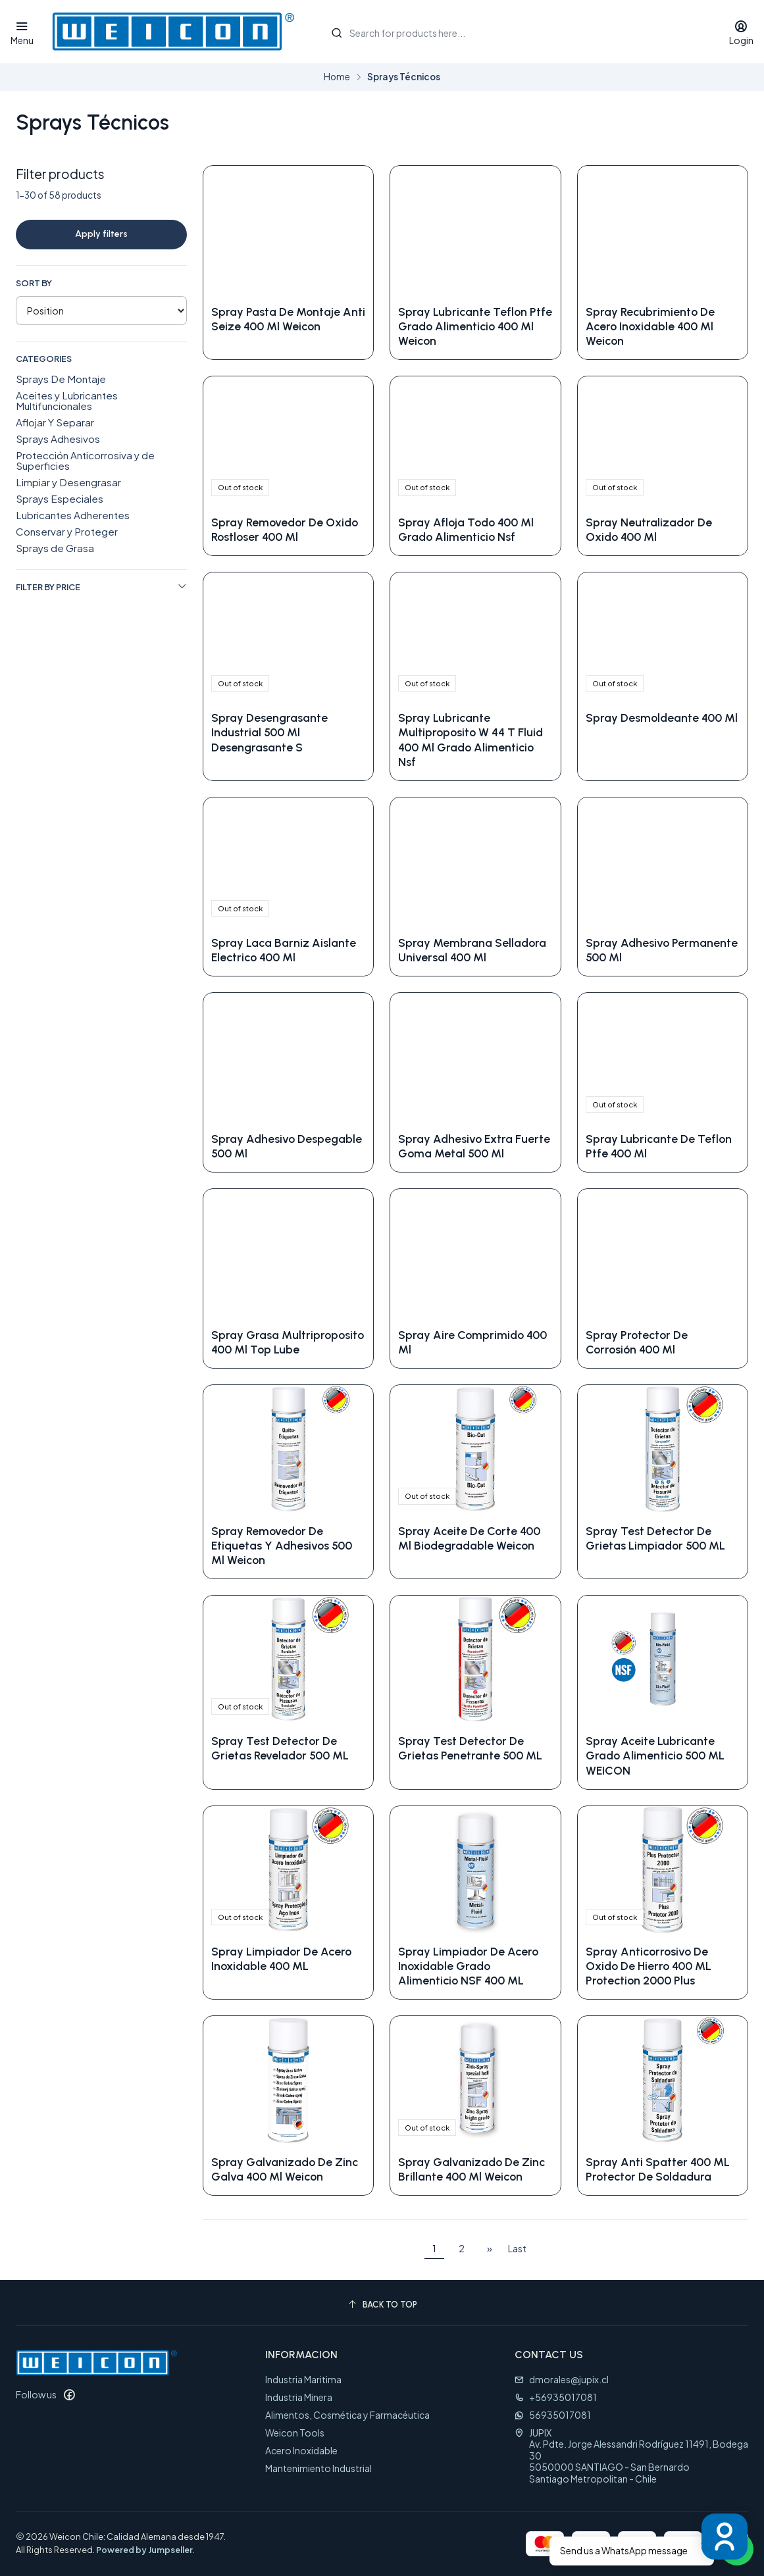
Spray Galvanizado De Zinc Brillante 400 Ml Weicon (471, 2169)
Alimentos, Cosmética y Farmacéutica (347, 2415)
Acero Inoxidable (301, 2450)
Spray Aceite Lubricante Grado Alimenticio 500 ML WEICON (655, 1755)
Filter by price (101, 586)
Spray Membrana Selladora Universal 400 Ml (472, 950)
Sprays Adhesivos (58, 438)
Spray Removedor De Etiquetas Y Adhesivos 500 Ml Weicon (281, 1545)
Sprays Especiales (59, 498)
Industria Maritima (303, 2379)
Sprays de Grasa (55, 548)
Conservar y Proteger (67, 531)
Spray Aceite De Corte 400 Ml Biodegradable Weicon (469, 1538)
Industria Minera (298, 2397)
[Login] (741, 32)
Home (337, 77)
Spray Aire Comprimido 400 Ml (472, 1342)
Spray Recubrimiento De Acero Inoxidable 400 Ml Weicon (650, 326)
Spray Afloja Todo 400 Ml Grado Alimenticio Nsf (466, 529)
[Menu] (22, 32)
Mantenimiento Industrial (318, 2468)
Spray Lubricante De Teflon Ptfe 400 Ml (659, 1146)
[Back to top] (382, 2304)
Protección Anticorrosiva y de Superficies (85, 460)
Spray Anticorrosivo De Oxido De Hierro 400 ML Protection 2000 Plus (648, 1965)
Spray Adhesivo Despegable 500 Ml (286, 1146)
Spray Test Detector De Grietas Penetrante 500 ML (470, 1748)
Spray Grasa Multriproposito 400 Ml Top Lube (287, 1342)
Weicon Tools (294, 2432)
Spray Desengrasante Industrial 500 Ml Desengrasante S (269, 732)
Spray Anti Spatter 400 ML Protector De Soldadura (658, 2169)
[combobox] (516, 31)
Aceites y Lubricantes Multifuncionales (67, 400)
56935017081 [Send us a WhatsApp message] (553, 2415)
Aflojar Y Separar (55, 422)
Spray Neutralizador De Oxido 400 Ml (649, 529)
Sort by (34, 283)
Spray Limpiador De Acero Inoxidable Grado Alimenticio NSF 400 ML (468, 1965)
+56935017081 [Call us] (556, 2397)
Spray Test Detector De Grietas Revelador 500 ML (280, 1748)
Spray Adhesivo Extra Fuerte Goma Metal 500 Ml (474, 1146)
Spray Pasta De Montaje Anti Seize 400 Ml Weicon (288, 319)
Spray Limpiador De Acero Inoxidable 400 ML (281, 1958)
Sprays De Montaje (61, 378)
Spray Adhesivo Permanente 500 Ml (662, 950)
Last (517, 2248)
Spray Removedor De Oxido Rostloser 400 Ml (284, 529)
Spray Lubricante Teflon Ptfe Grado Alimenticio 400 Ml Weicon (475, 326)
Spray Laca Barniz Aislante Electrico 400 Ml (283, 950)
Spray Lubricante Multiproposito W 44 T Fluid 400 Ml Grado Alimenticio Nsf (470, 739)
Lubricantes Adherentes (73, 515)
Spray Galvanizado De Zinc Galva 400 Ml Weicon (284, 2169)
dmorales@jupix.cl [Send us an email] (562, 2379)
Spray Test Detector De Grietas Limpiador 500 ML (655, 1538)
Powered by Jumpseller (144, 2549)
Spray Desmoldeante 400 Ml (662, 717)
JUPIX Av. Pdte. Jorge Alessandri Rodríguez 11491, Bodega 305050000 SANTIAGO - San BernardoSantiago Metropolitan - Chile (631, 2456)
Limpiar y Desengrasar (68, 482)
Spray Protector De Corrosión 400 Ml (637, 1342)
